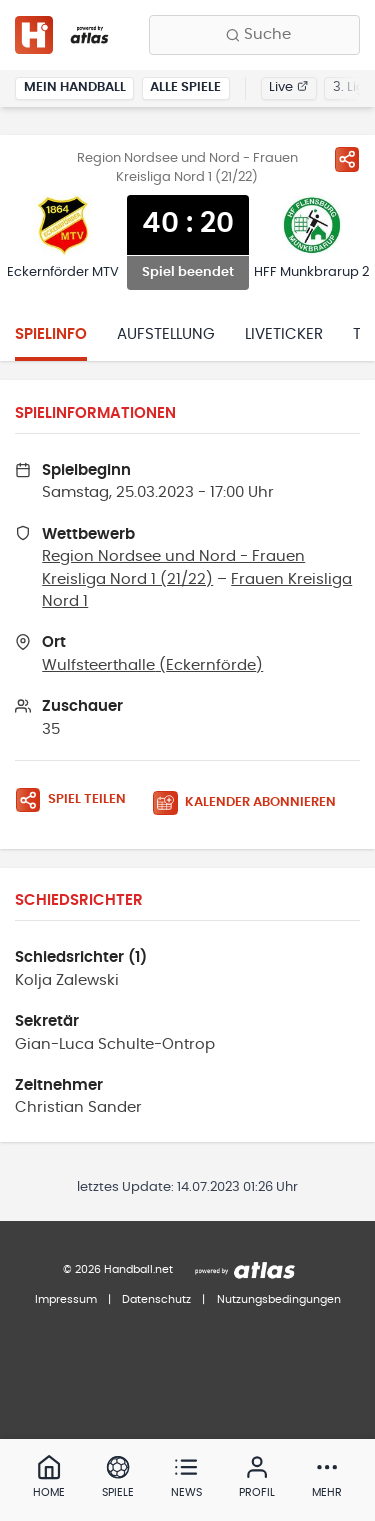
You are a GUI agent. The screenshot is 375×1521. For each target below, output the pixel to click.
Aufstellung (166, 334)
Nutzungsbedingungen (279, 1299)
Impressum (66, 1299)
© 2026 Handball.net (118, 1269)
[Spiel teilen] (347, 159)
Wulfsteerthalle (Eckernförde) (152, 665)
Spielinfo (51, 334)
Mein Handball (75, 87)
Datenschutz (156, 1299)
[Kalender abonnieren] (252, 803)
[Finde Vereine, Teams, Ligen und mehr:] (254, 35)
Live (288, 87)
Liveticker (284, 334)
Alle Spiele (185, 87)
